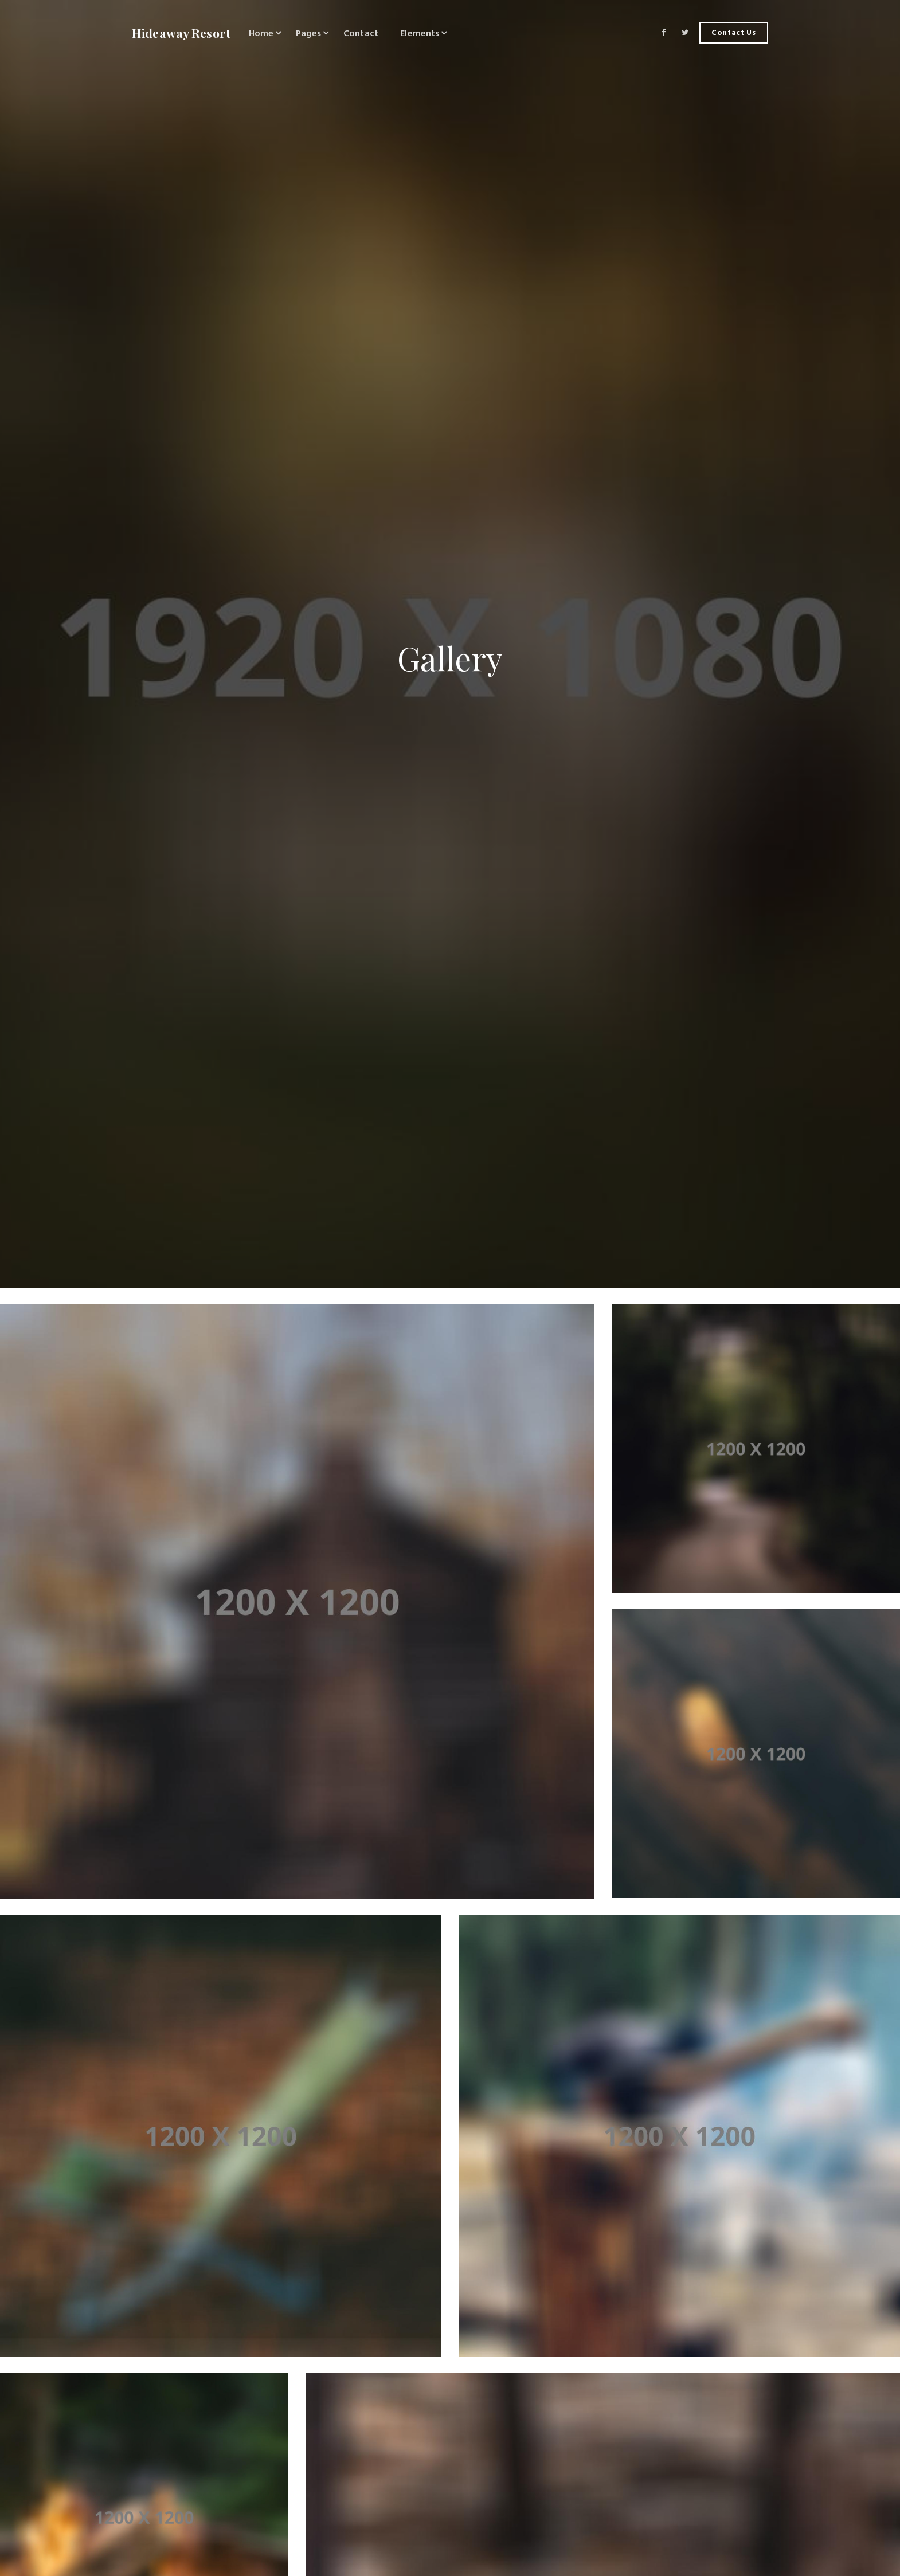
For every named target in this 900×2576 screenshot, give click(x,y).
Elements (419, 33)
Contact (360, 33)
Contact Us (733, 33)
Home (261, 33)
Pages (309, 33)
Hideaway (181, 33)
